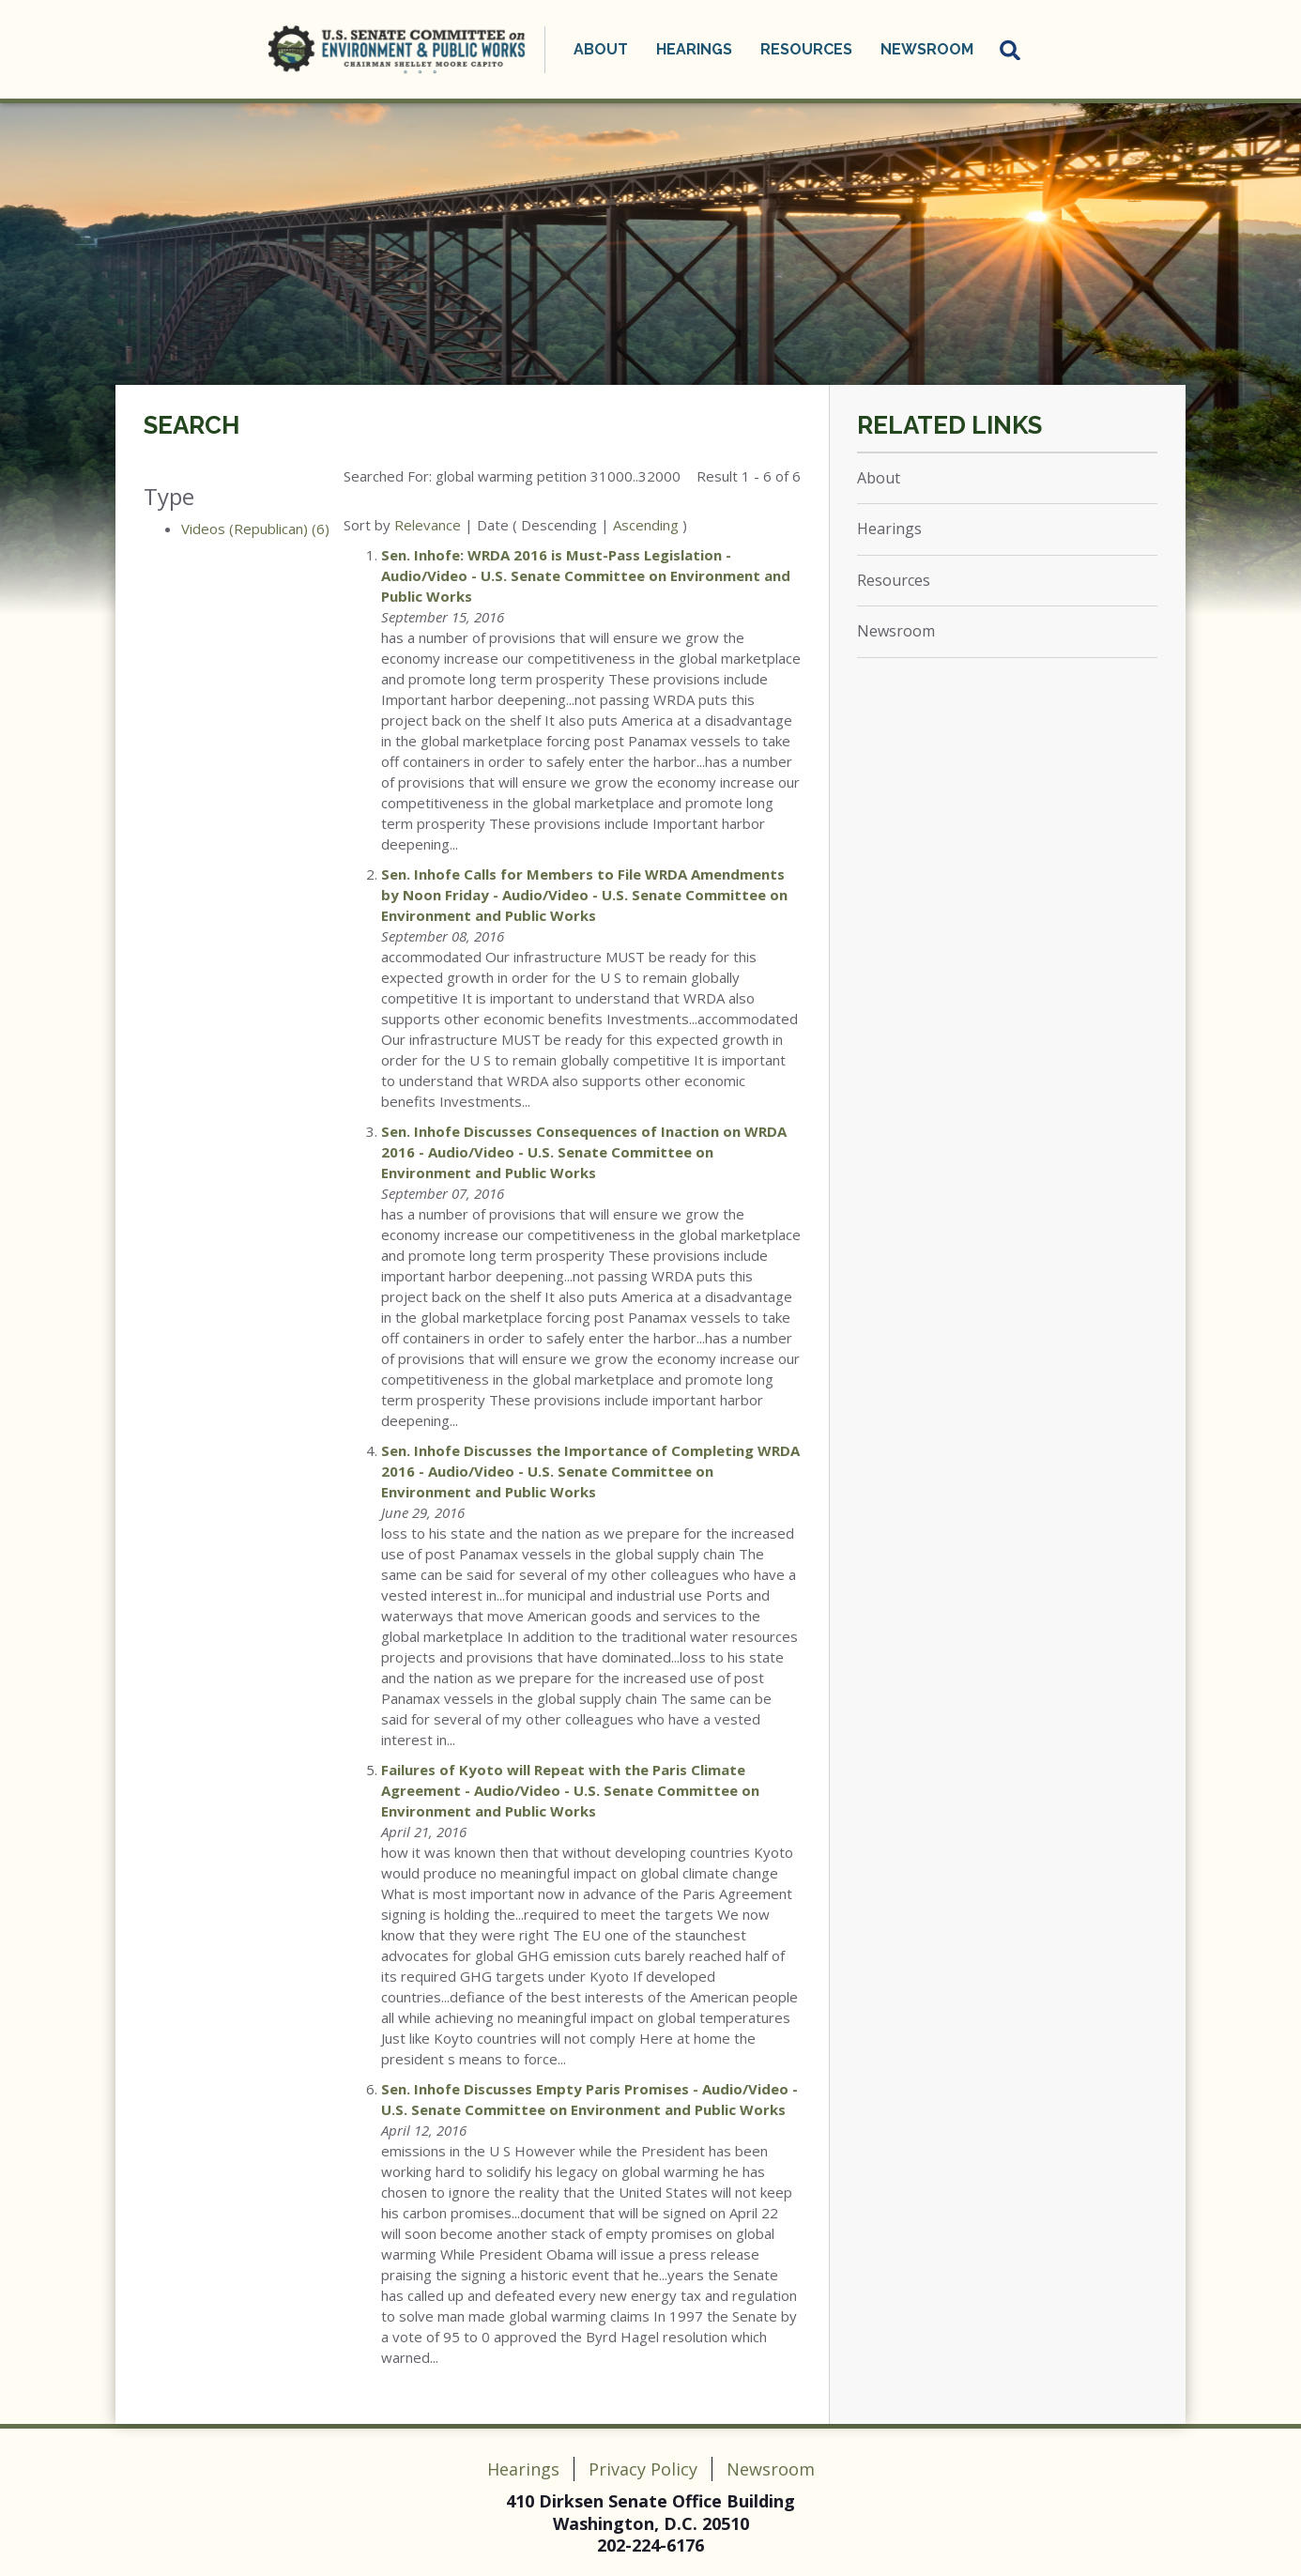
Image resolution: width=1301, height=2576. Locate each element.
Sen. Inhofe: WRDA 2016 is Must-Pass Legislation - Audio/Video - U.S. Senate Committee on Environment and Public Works (585, 575)
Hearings (694, 49)
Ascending (646, 524)
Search (191, 425)
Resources (806, 49)
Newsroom (926, 49)
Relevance (427, 524)
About (601, 49)
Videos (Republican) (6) (255, 528)
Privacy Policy (643, 2469)
